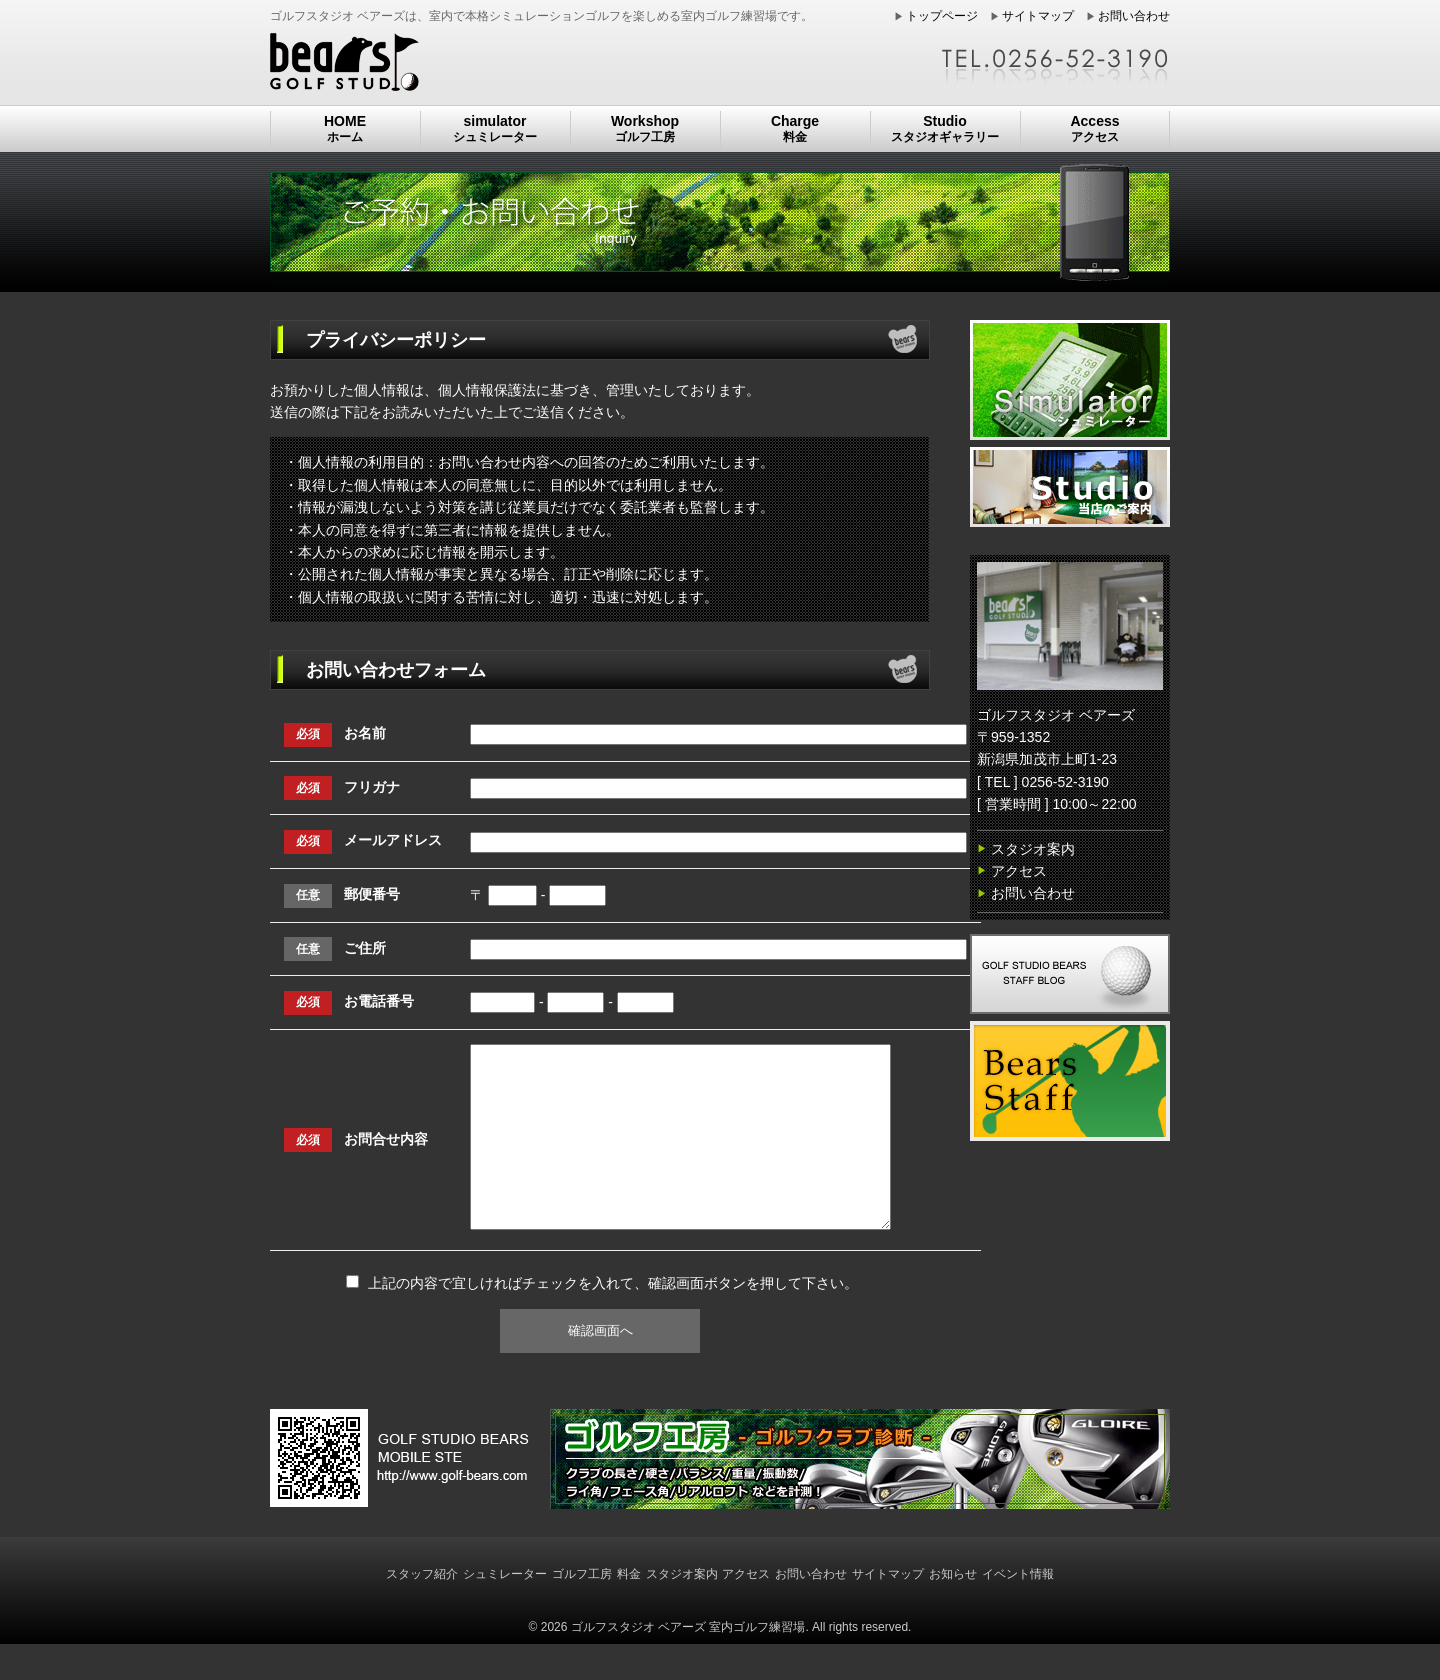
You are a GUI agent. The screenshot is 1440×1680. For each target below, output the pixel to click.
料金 (629, 1610)
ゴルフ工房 (582, 1610)
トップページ (942, 16)
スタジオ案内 (1033, 849)
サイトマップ (1038, 16)
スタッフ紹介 (422, 1610)
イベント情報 (1018, 1610)
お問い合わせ (1134, 16)
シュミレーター (505, 1610)
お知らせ (953, 1610)
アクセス (1019, 871)
